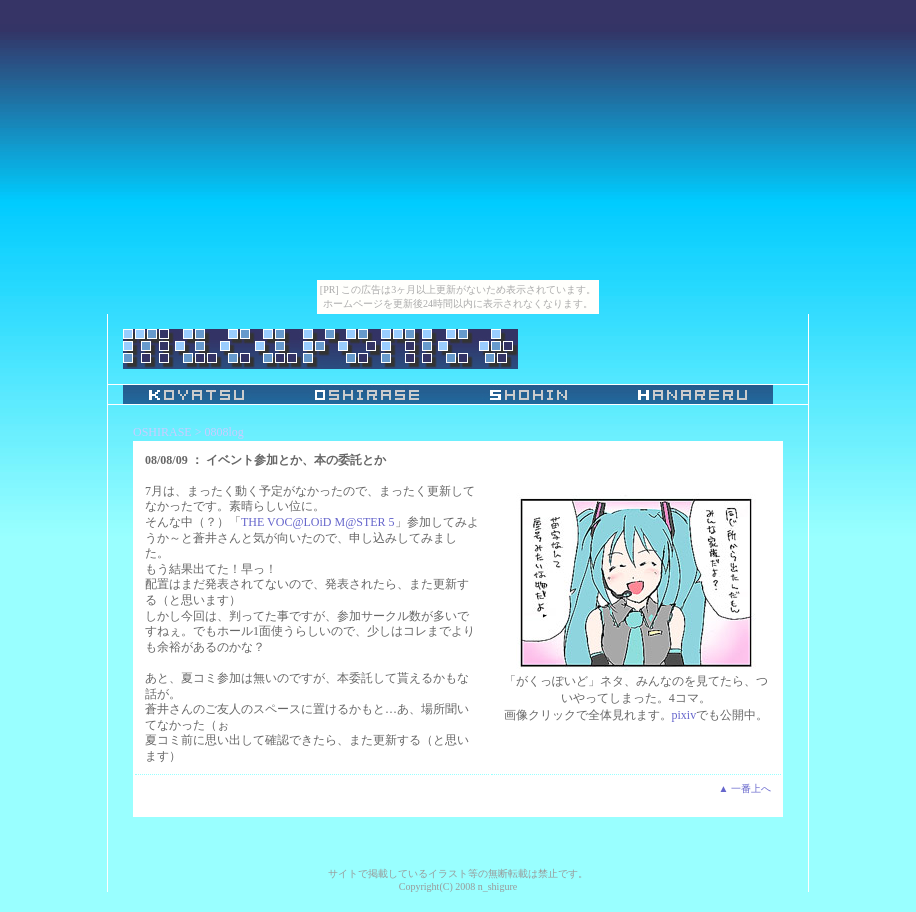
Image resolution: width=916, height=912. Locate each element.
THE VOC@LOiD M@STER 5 (318, 522)
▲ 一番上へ (745, 788)
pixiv (684, 715)
